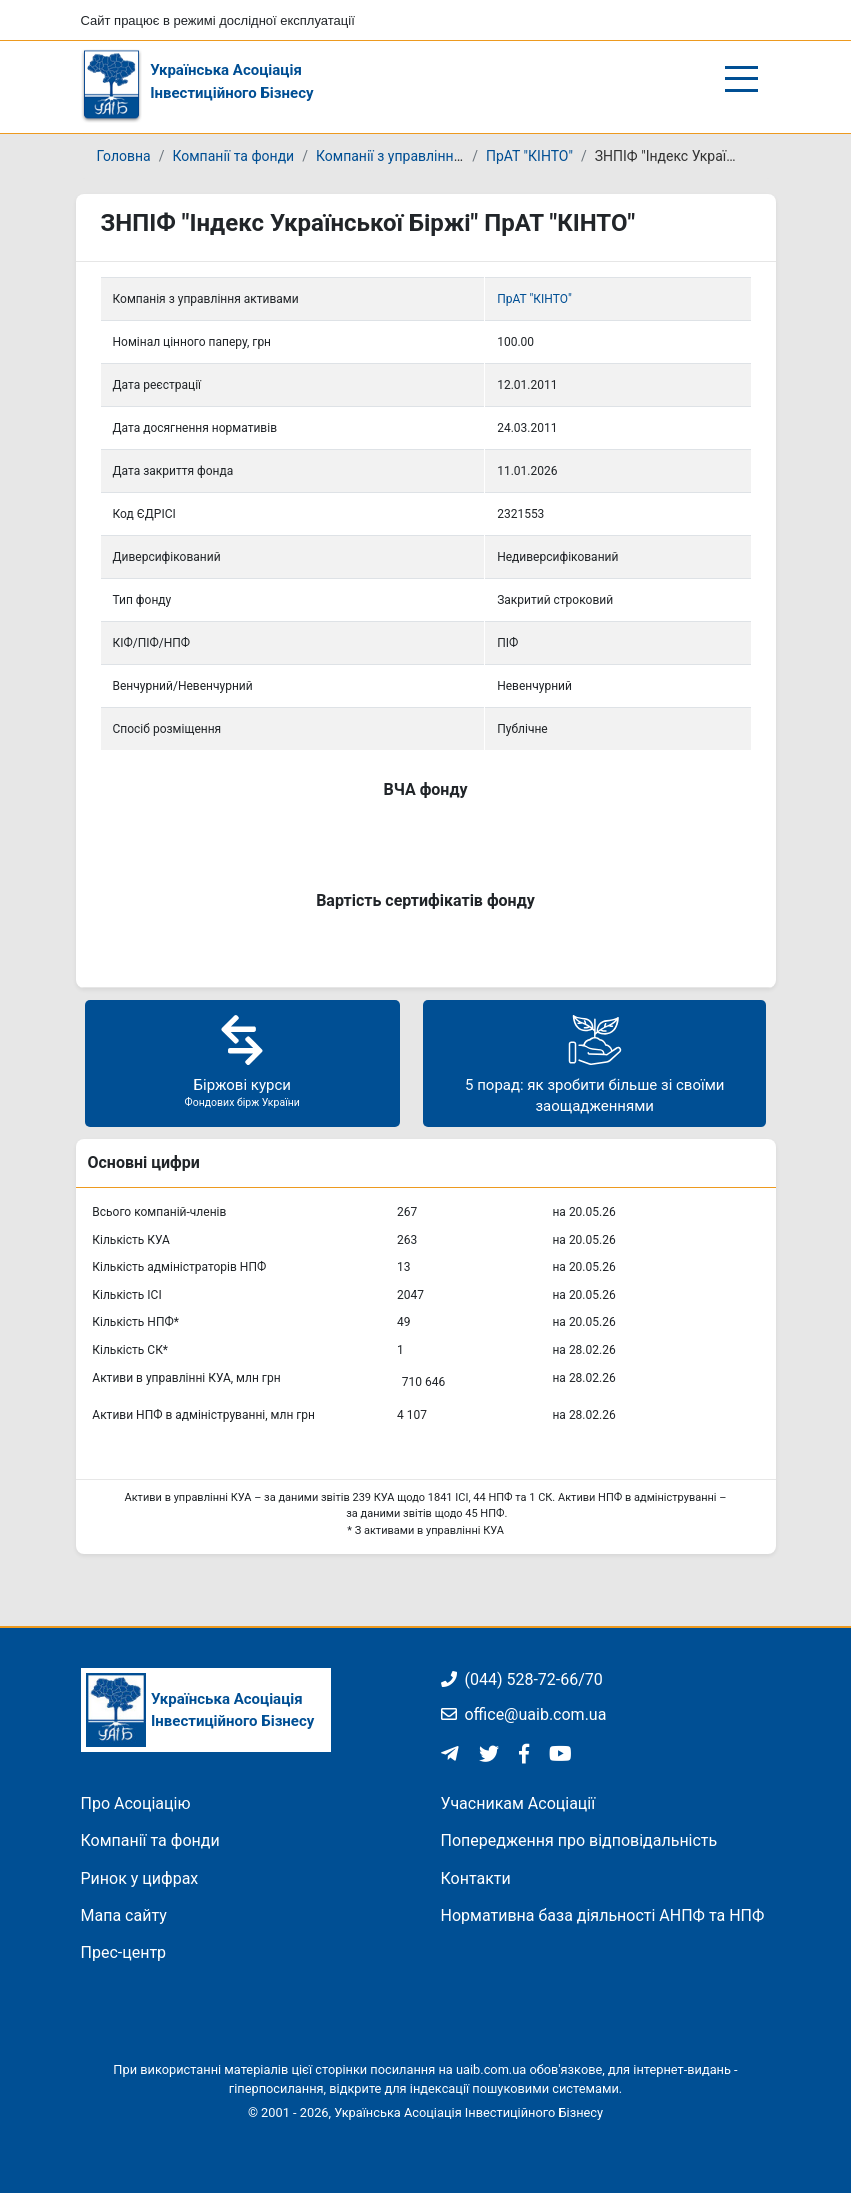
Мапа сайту (124, 1915)
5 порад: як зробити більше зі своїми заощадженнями (594, 1062)
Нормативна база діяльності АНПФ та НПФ (603, 1915)
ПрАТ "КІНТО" (529, 156)
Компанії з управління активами (422, 156)
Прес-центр (124, 1952)
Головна (124, 156)
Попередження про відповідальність (579, 1840)
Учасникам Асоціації (518, 1803)
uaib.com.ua (491, 2069)
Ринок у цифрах (140, 1878)
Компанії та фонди (233, 156)
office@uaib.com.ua (524, 1714)
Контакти (476, 1878)
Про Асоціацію (136, 1803)
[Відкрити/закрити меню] (741, 79)
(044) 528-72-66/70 (522, 1679)
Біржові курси (242, 1060)
